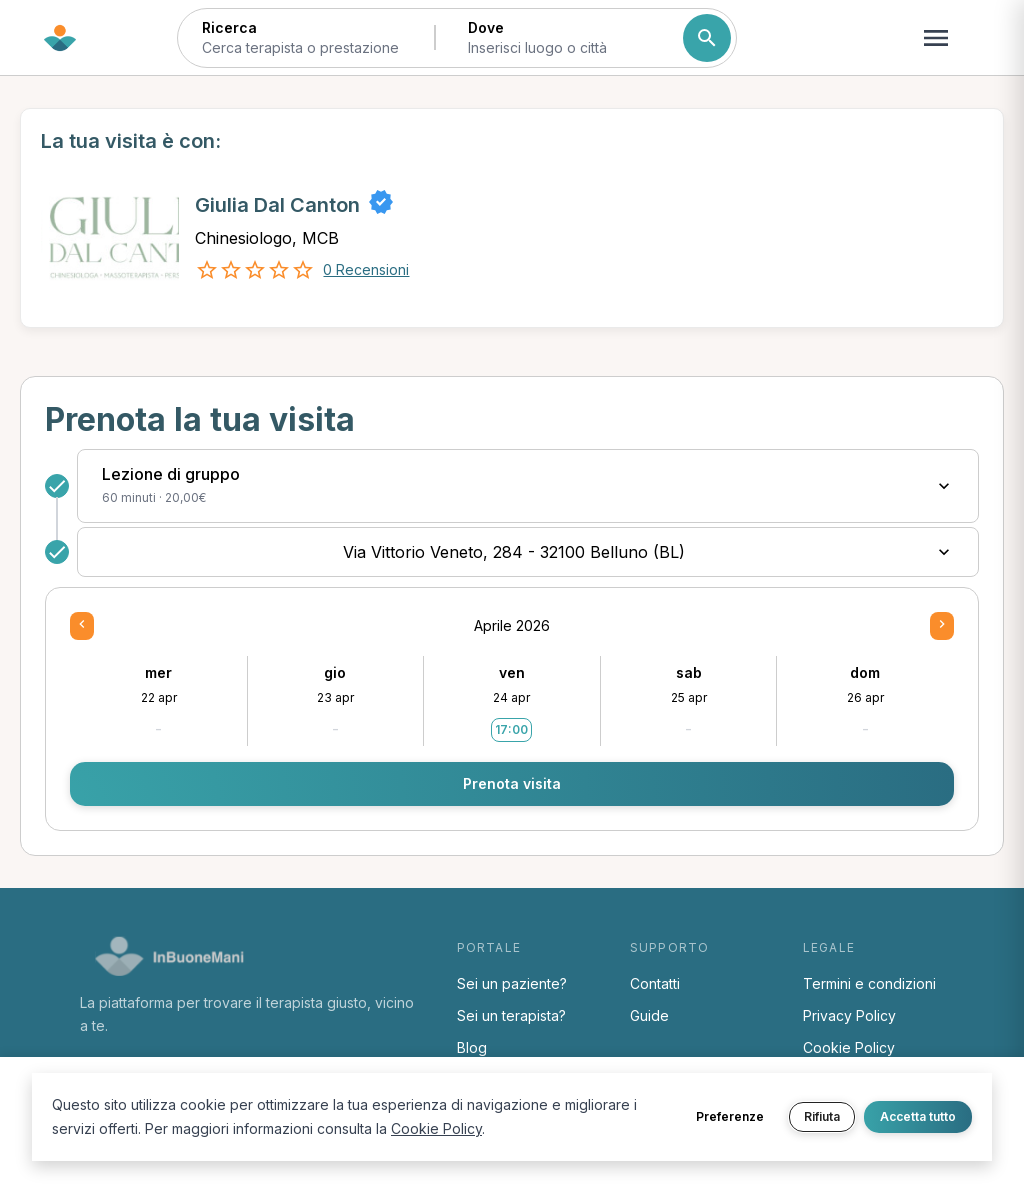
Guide (649, 1015)
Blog (472, 1047)
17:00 (511, 729)
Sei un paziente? (512, 983)
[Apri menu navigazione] (936, 38)
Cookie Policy (849, 1047)
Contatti (655, 983)
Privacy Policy (849, 1015)
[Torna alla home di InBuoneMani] (60, 38)
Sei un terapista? (511, 1015)
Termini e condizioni (869, 983)
